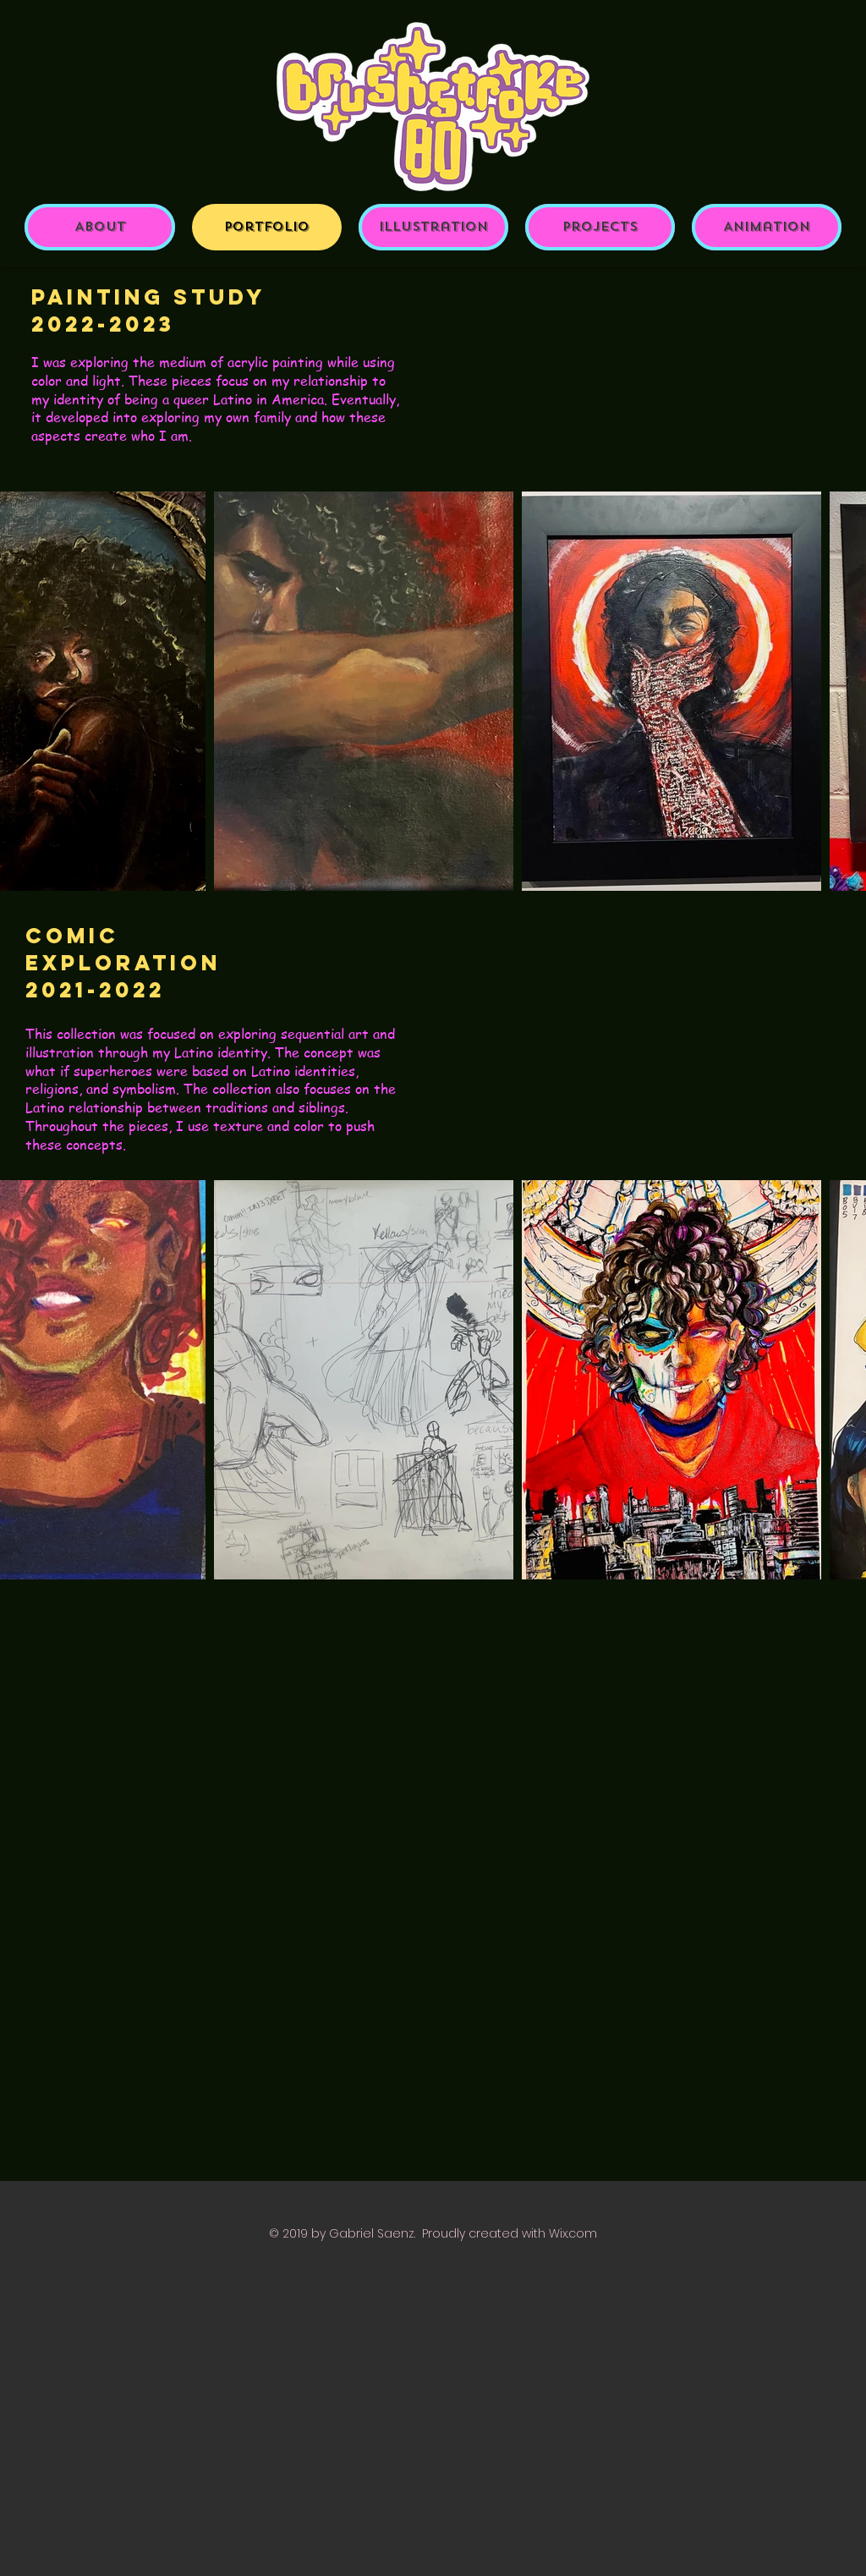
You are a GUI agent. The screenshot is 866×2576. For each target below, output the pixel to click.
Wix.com (573, 2233)
